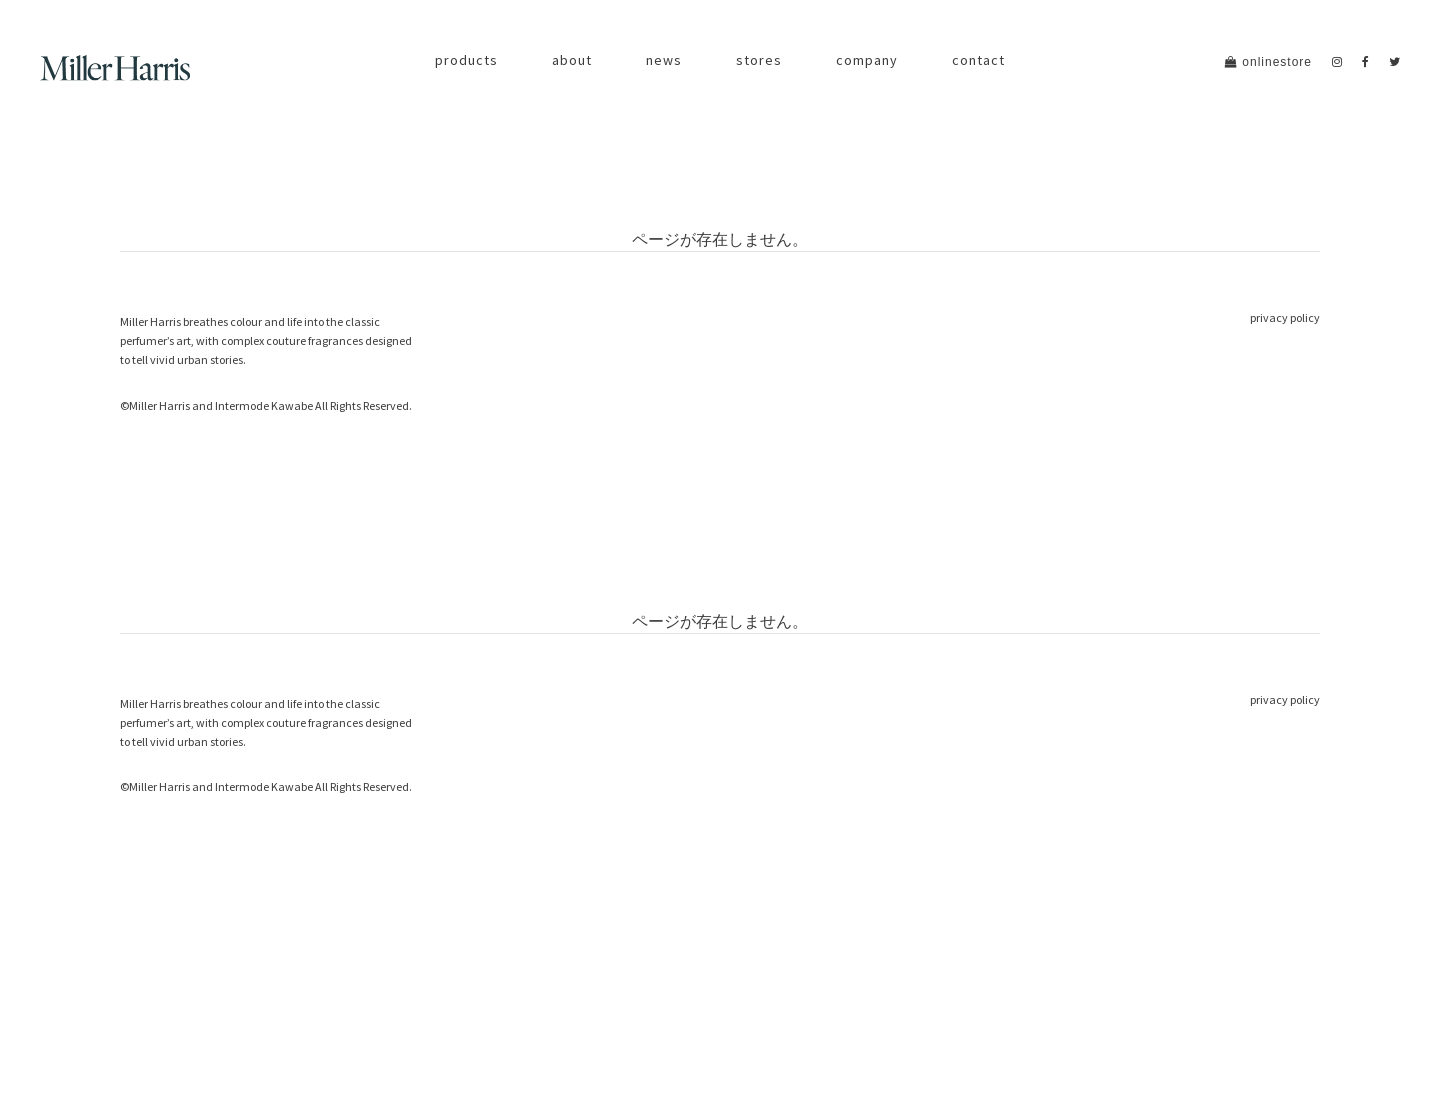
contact (978, 60)
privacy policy (1285, 317)
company (867, 60)
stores (759, 60)
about (572, 60)
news (664, 60)
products (466, 60)
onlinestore (1268, 62)
